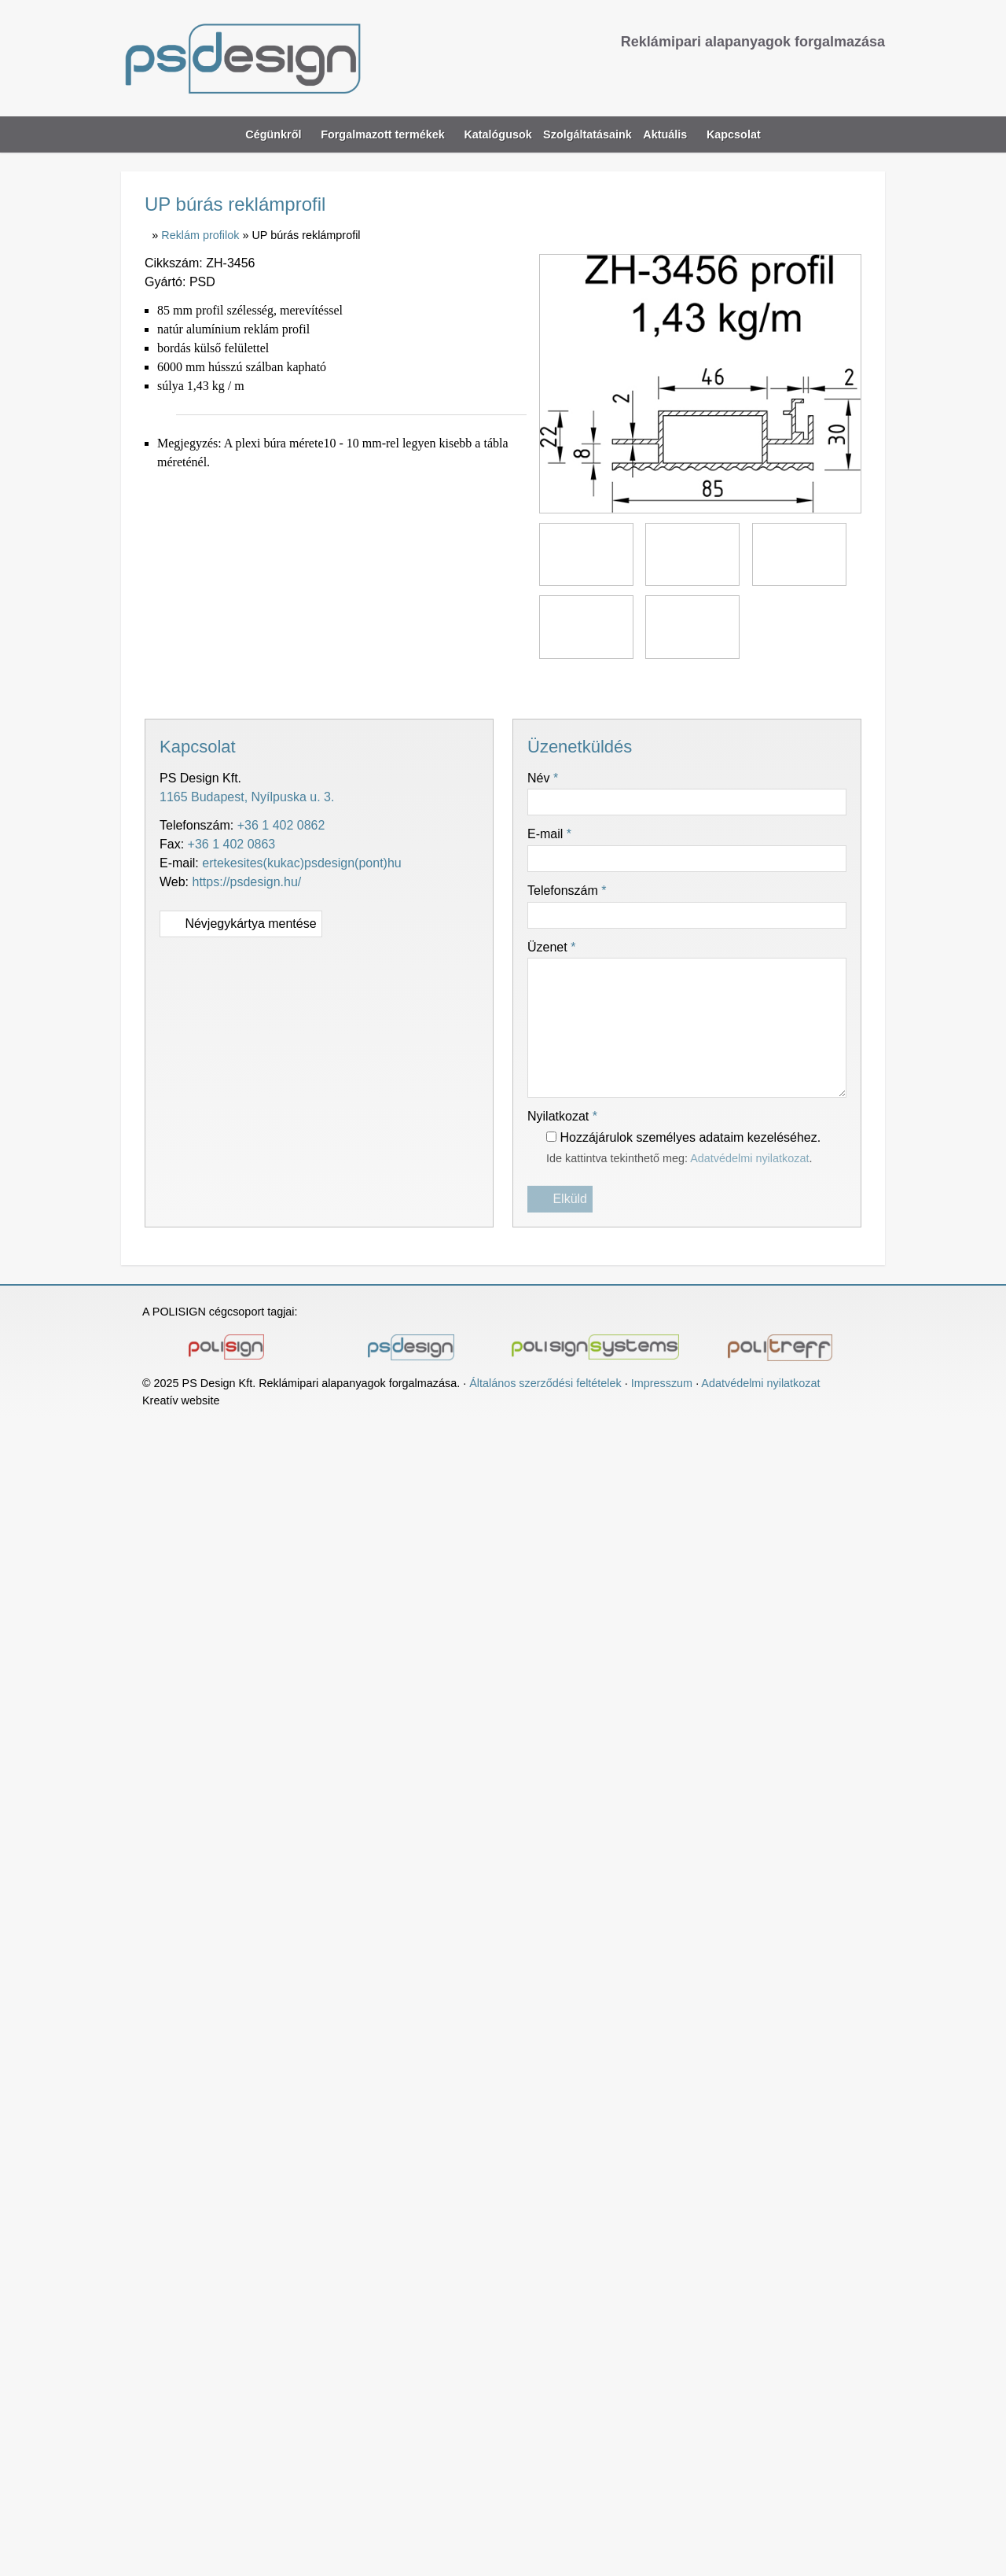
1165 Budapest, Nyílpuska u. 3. (249, 797)
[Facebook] (846, 73)
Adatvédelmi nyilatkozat (764, 1158)
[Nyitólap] (312, 58)
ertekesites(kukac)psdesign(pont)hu (308, 863)
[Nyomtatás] (587, 687)
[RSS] (873, 73)
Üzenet (553, 947)
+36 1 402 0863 (229, 844)
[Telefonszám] (819, 73)
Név (544, 778)
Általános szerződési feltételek (554, 1384)
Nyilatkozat (566, 1116)
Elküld (560, 1200)
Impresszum (673, 1384)
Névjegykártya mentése (245, 924)
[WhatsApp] (531, 687)
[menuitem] (499, 135)
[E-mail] (791, 73)
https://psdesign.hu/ (251, 882)
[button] (872, 135)
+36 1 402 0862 (286, 825)
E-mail (550, 834)
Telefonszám (571, 891)
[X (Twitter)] (446, 687)
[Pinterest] (503, 687)
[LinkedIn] (474, 687)
